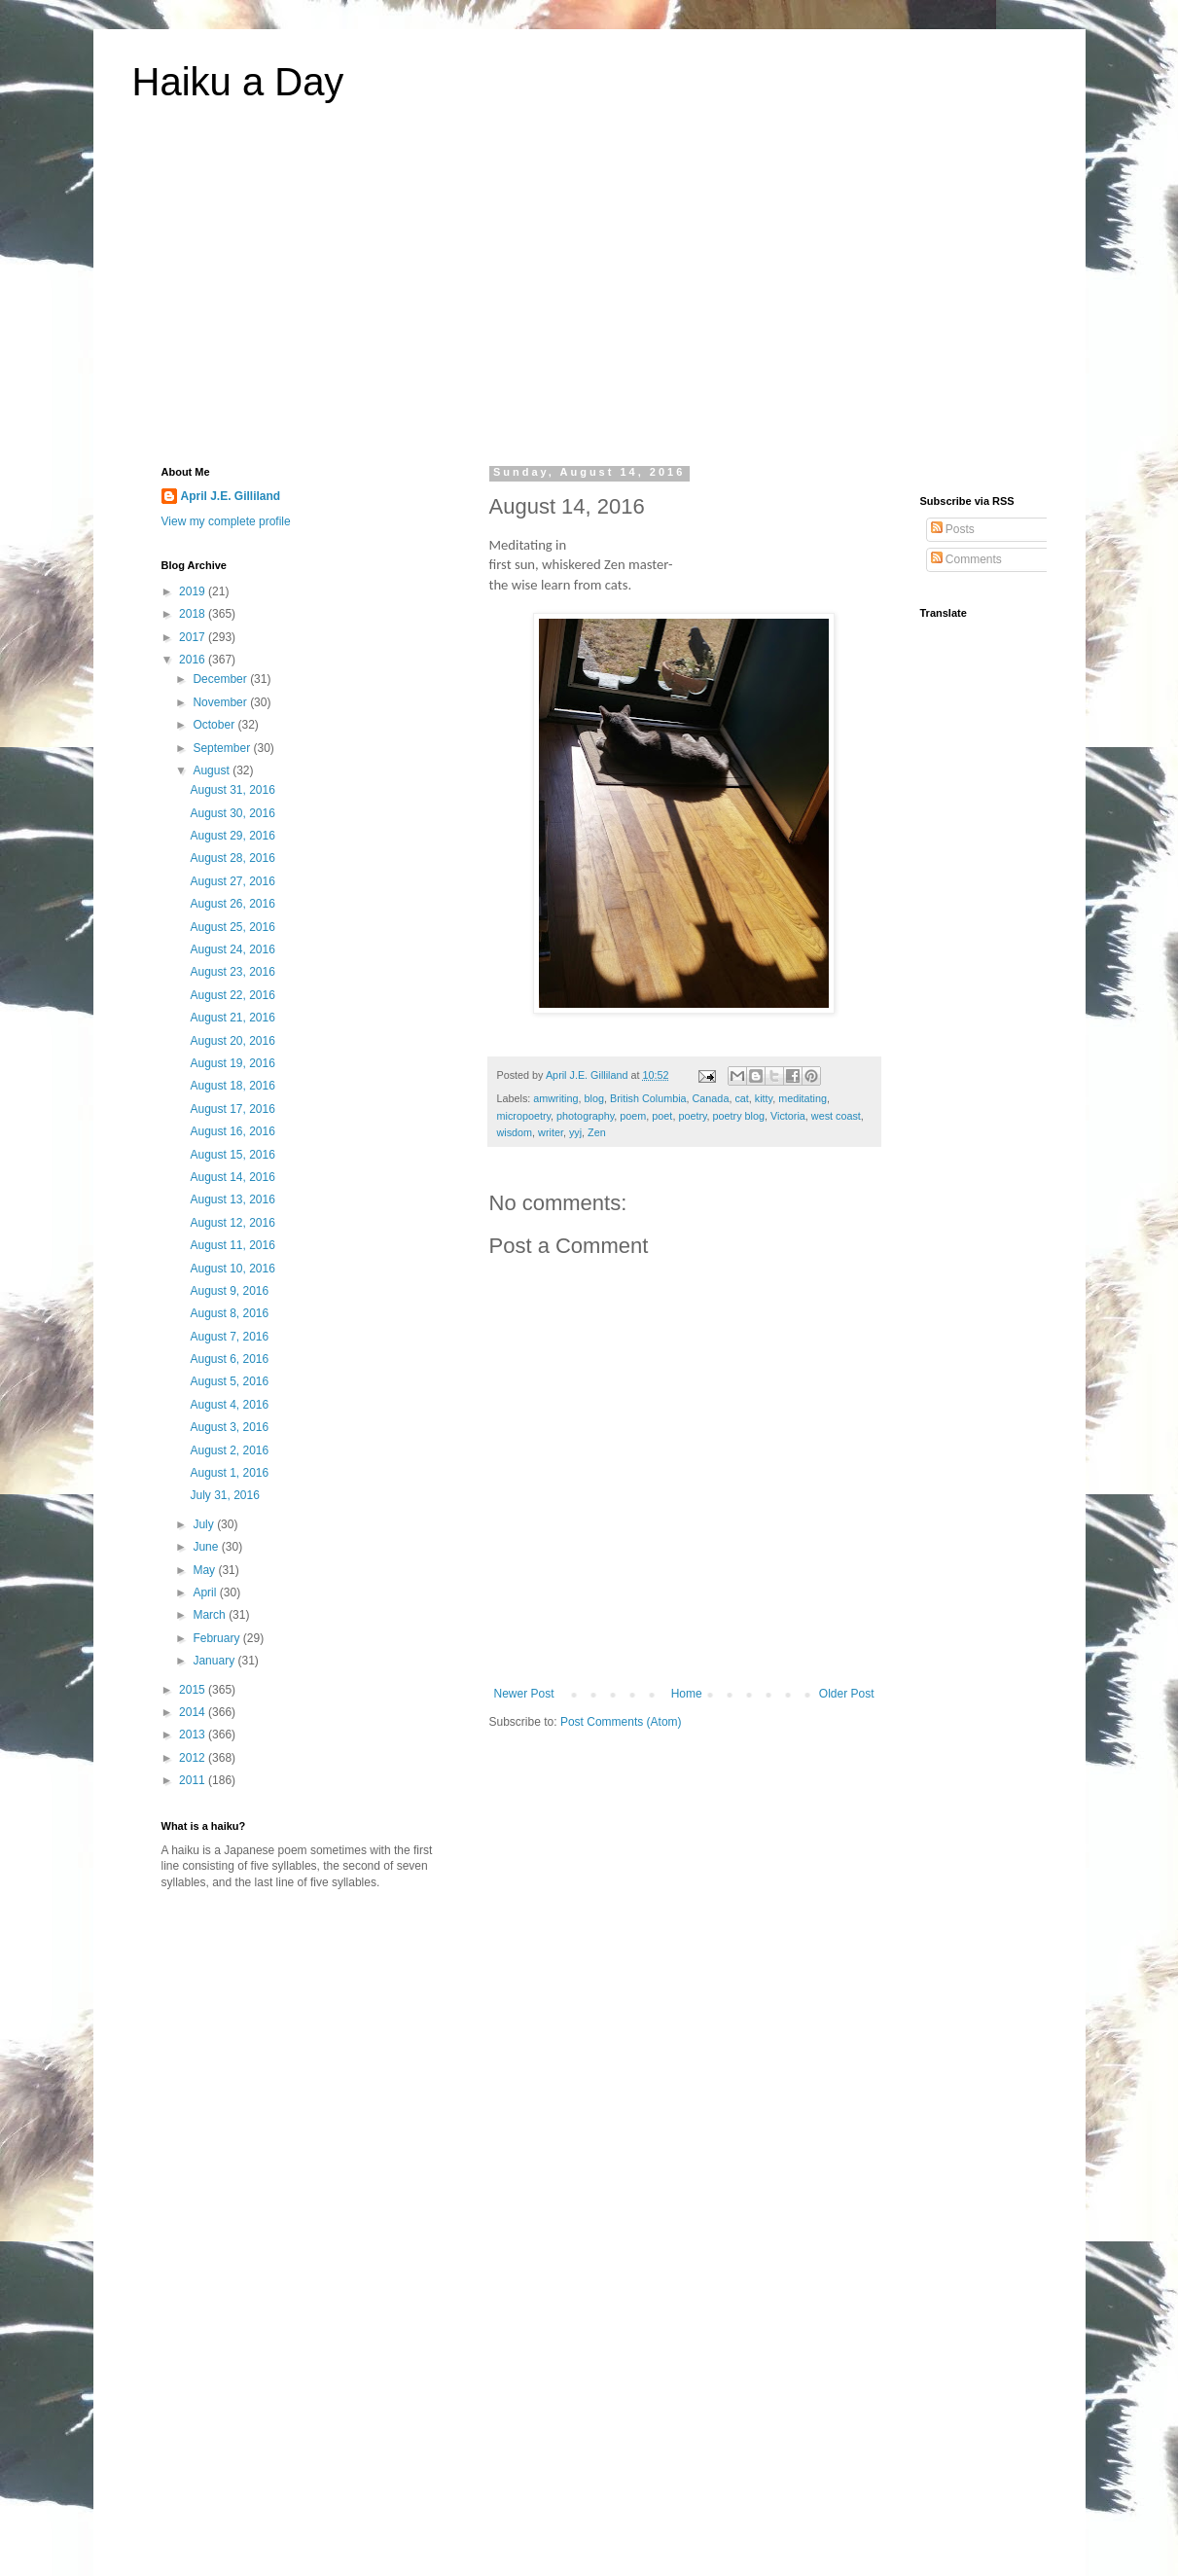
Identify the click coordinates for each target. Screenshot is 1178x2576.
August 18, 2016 (232, 1085)
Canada (711, 1098)
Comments (966, 559)
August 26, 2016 (232, 904)
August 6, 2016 (229, 1359)
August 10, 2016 (232, 1268)
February (217, 1638)
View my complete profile (226, 521)
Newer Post (524, 1693)
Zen (597, 1132)
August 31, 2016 (232, 790)
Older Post (847, 1693)
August (212, 770)
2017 (193, 637)
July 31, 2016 (224, 1495)
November (221, 702)
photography (585, 1116)
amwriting (555, 1098)
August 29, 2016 (232, 835)
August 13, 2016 (232, 1199)
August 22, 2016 (232, 995)
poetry (692, 1116)
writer (550, 1132)
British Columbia (648, 1098)
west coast (836, 1116)
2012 (193, 1758)
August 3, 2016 (229, 1427)
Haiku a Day (238, 81)
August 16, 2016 (232, 1131)
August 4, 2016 (229, 1405)
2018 (193, 614)
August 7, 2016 (229, 1336)
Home (686, 1693)
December (221, 679)
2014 (193, 1712)
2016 (193, 659)
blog (594, 1098)
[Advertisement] (589, 296)
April (206, 1592)
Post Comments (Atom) (621, 1722)
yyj (575, 1132)
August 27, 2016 (232, 881)
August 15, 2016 (232, 1155)
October (215, 725)
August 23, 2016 (232, 972)
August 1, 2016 (229, 1473)
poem (633, 1116)
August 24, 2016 (232, 949)
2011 (193, 1780)
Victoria (787, 1116)
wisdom (515, 1132)
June (207, 1547)
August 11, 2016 (232, 1245)
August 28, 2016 (232, 858)
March (211, 1615)
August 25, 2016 (232, 927)
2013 (193, 1734)
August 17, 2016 (232, 1109)
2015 (193, 1690)
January (215, 1660)
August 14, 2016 (232, 1177)
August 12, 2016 (232, 1223)
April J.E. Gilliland (231, 496)
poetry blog (739, 1116)
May (205, 1570)
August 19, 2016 (232, 1063)
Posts (953, 529)
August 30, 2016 (232, 813)
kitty (763, 1098)
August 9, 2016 (229, 1291)
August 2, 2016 (229, 1450)
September (223, 748)
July (205, 1524)
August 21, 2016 (232, 1017)
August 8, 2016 (229, 1313)
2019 (193, 591)
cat (741, 1098)
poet (662, 1116)
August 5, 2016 (229, 1381)
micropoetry (524, 1116)
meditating (802, 1098)
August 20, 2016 (232, 1041)
